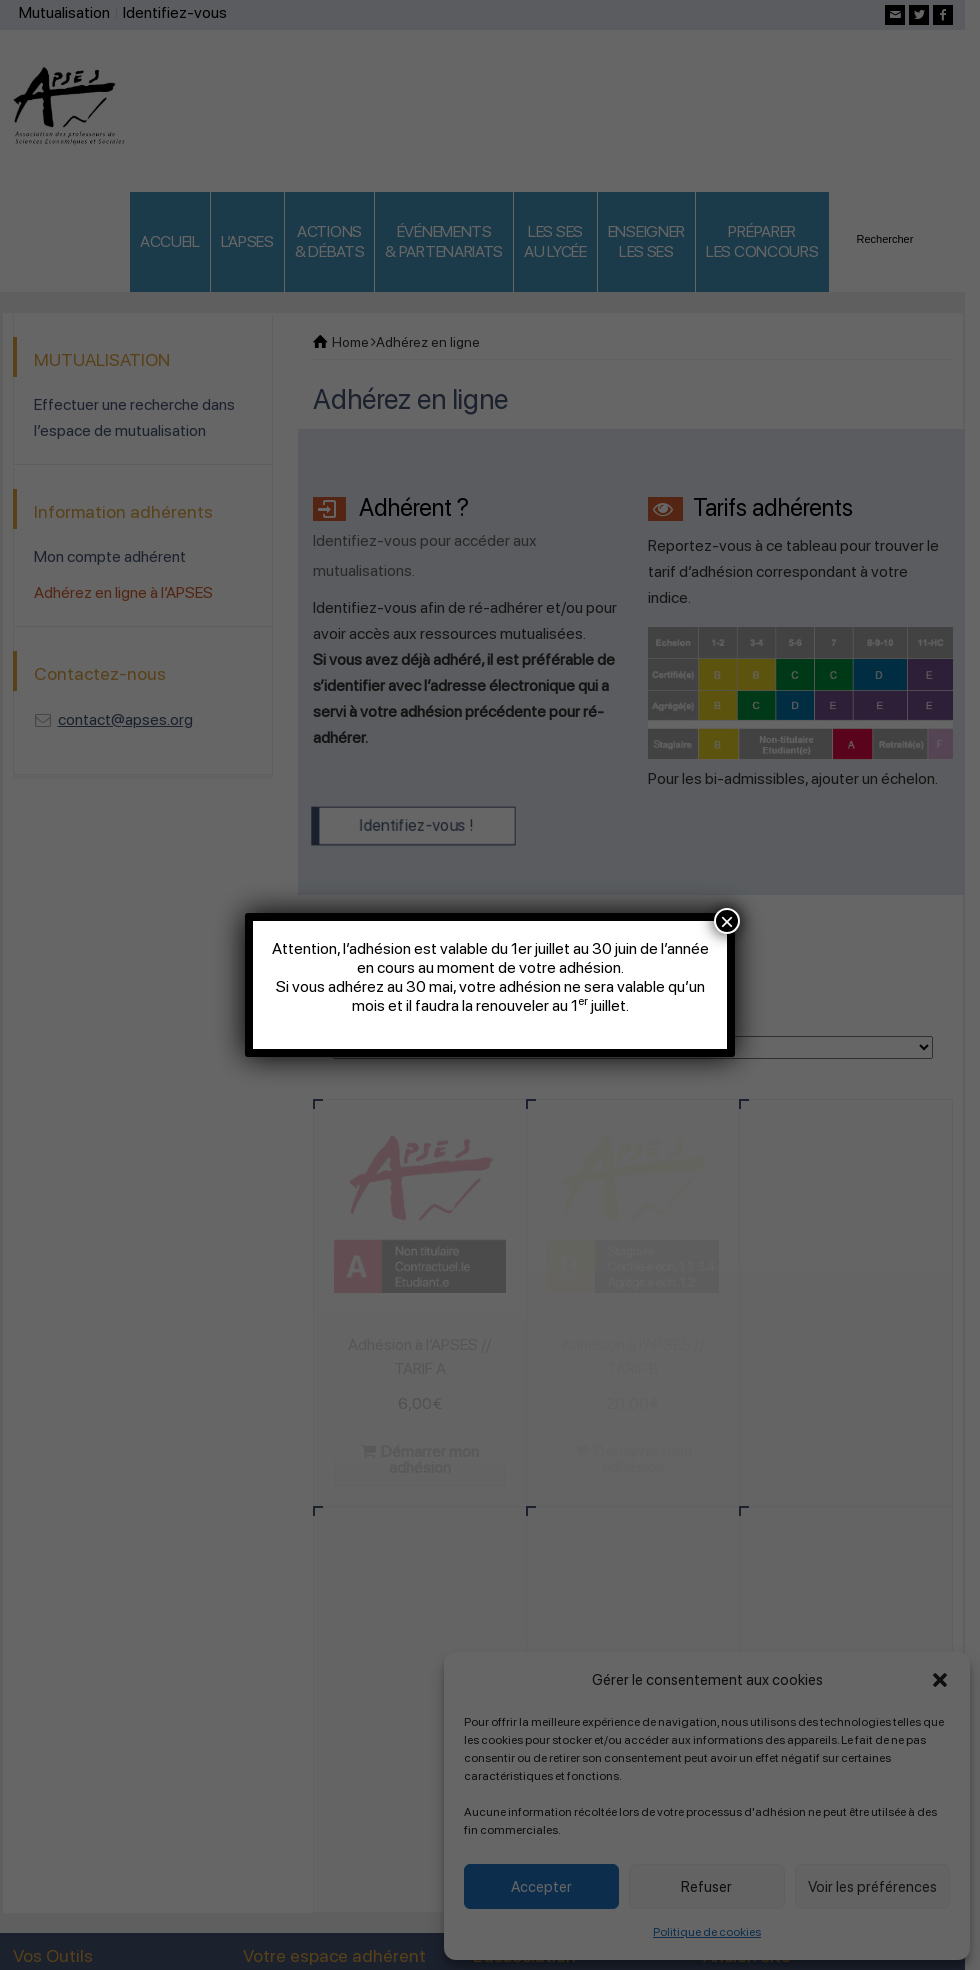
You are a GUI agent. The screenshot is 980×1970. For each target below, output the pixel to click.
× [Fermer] (727, 921)
